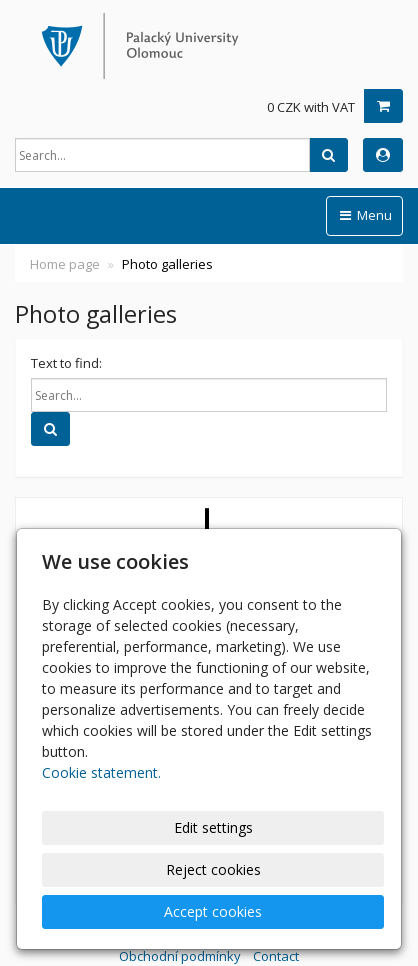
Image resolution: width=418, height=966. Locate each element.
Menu (364, 215)
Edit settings (213, 827)
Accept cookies (213, 911)
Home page (65, 264)
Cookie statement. (101, 772)
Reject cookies (213, 869)
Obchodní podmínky (180, 956)
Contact (276, 956)
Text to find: (66, 363)
